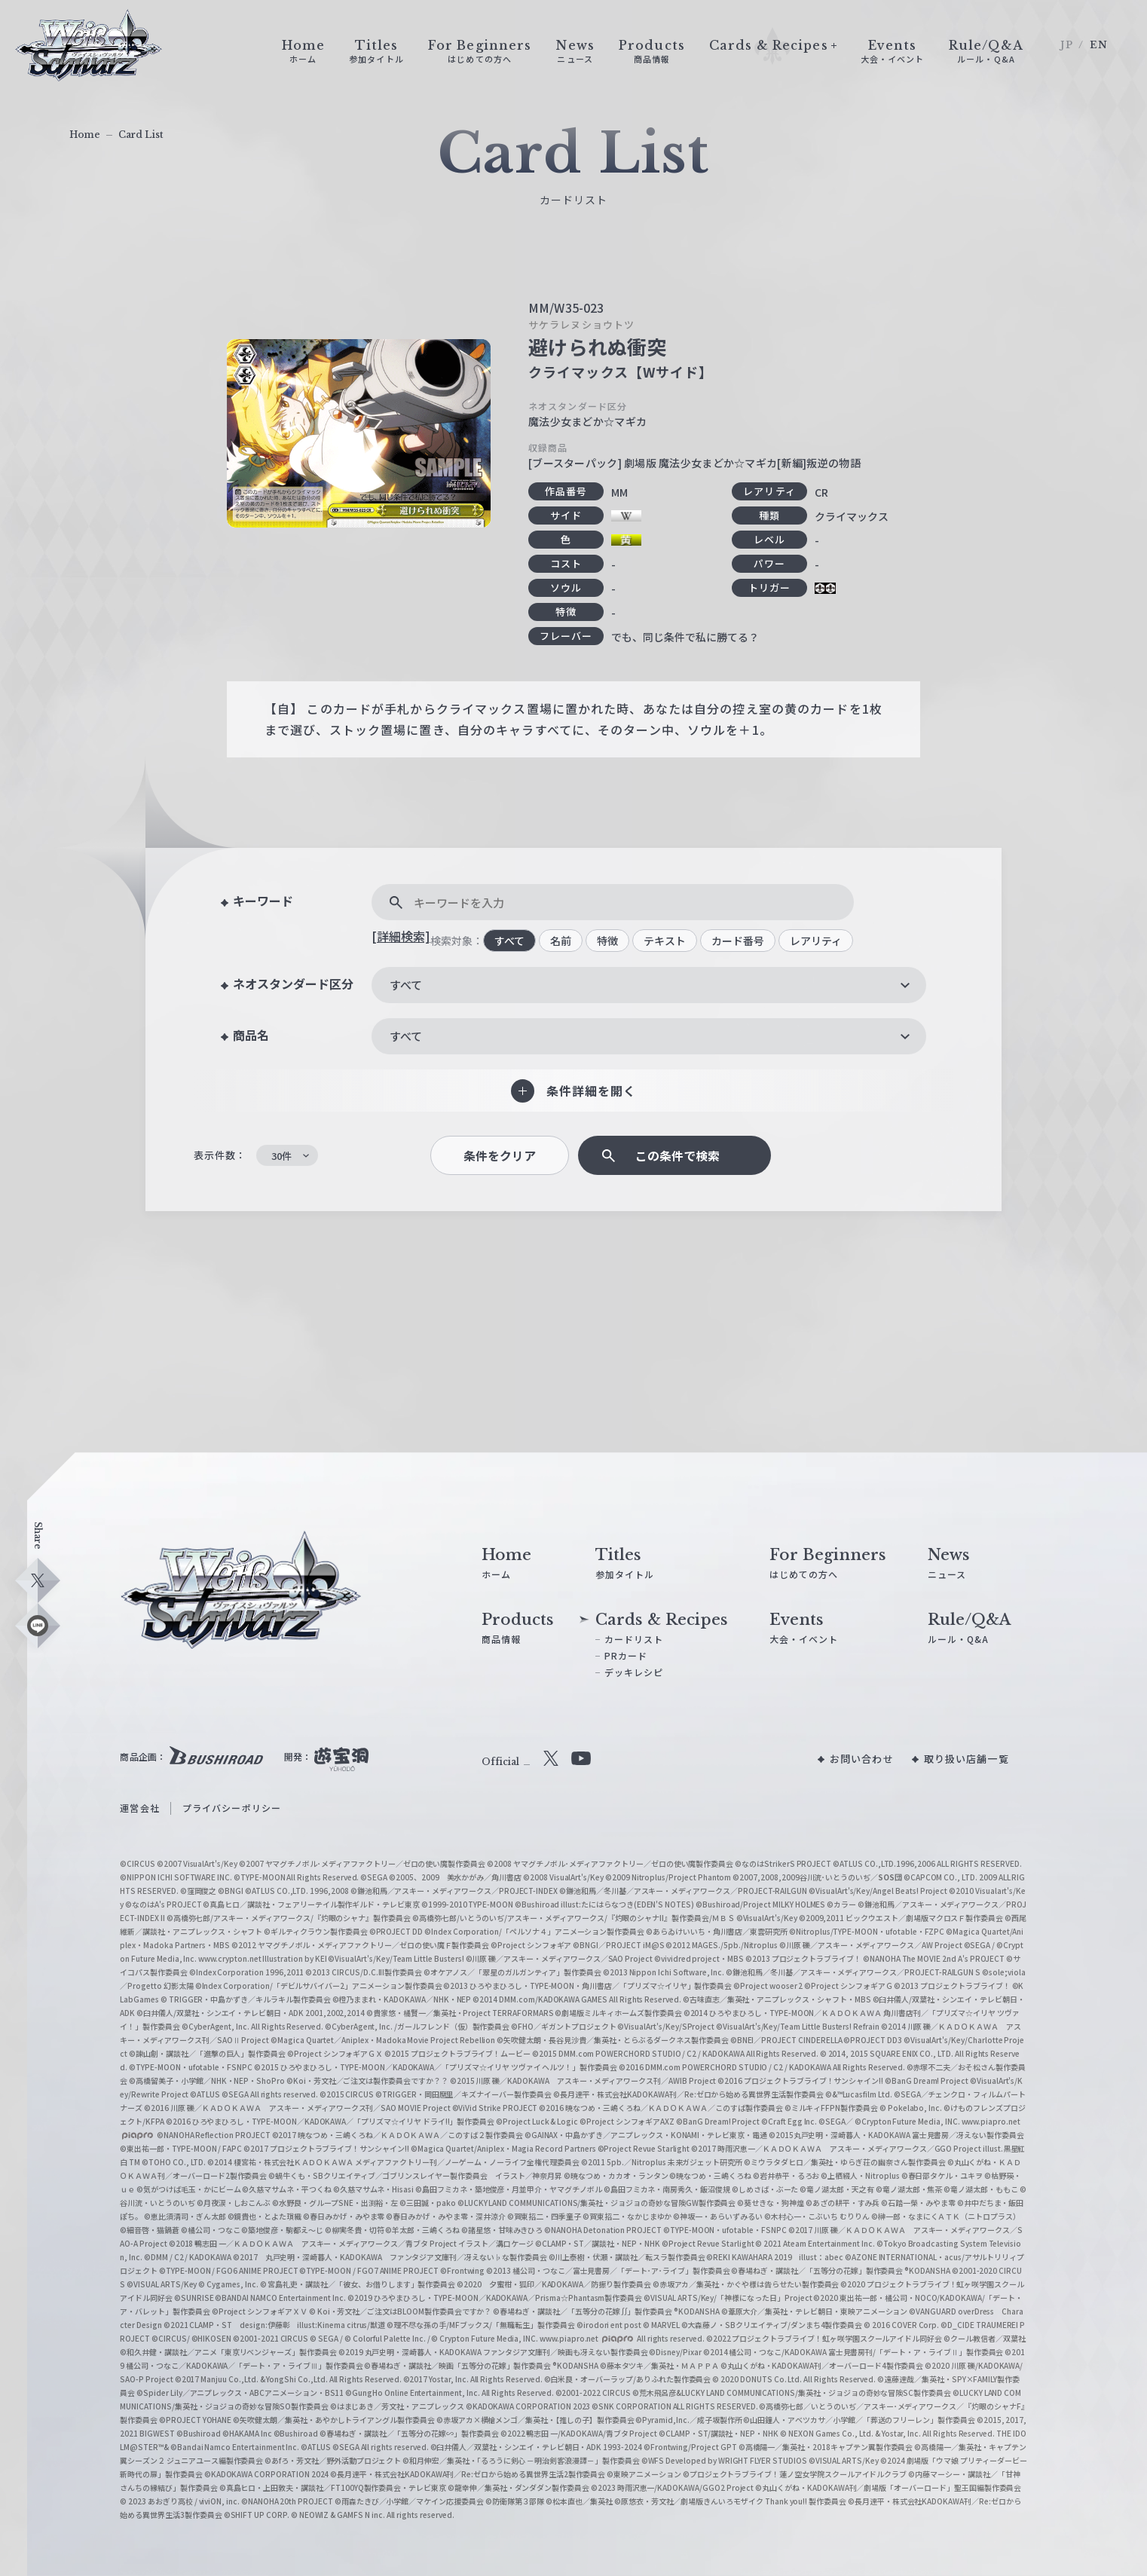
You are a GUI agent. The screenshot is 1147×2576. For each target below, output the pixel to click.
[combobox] (649, 985)
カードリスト (634, 1638)
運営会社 (139, 1807)
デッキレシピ (634, 1672)
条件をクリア (499, 1155)
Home (84, 134)
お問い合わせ (862, 1758)
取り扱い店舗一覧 (966, 1758)
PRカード (626, 1655)
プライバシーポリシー (231, 1807)
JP (1066, 44)
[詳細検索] (401, 936)
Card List (141, 134)
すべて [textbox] (406, 985)
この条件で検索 (677, 1155)
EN (1099, 44)
